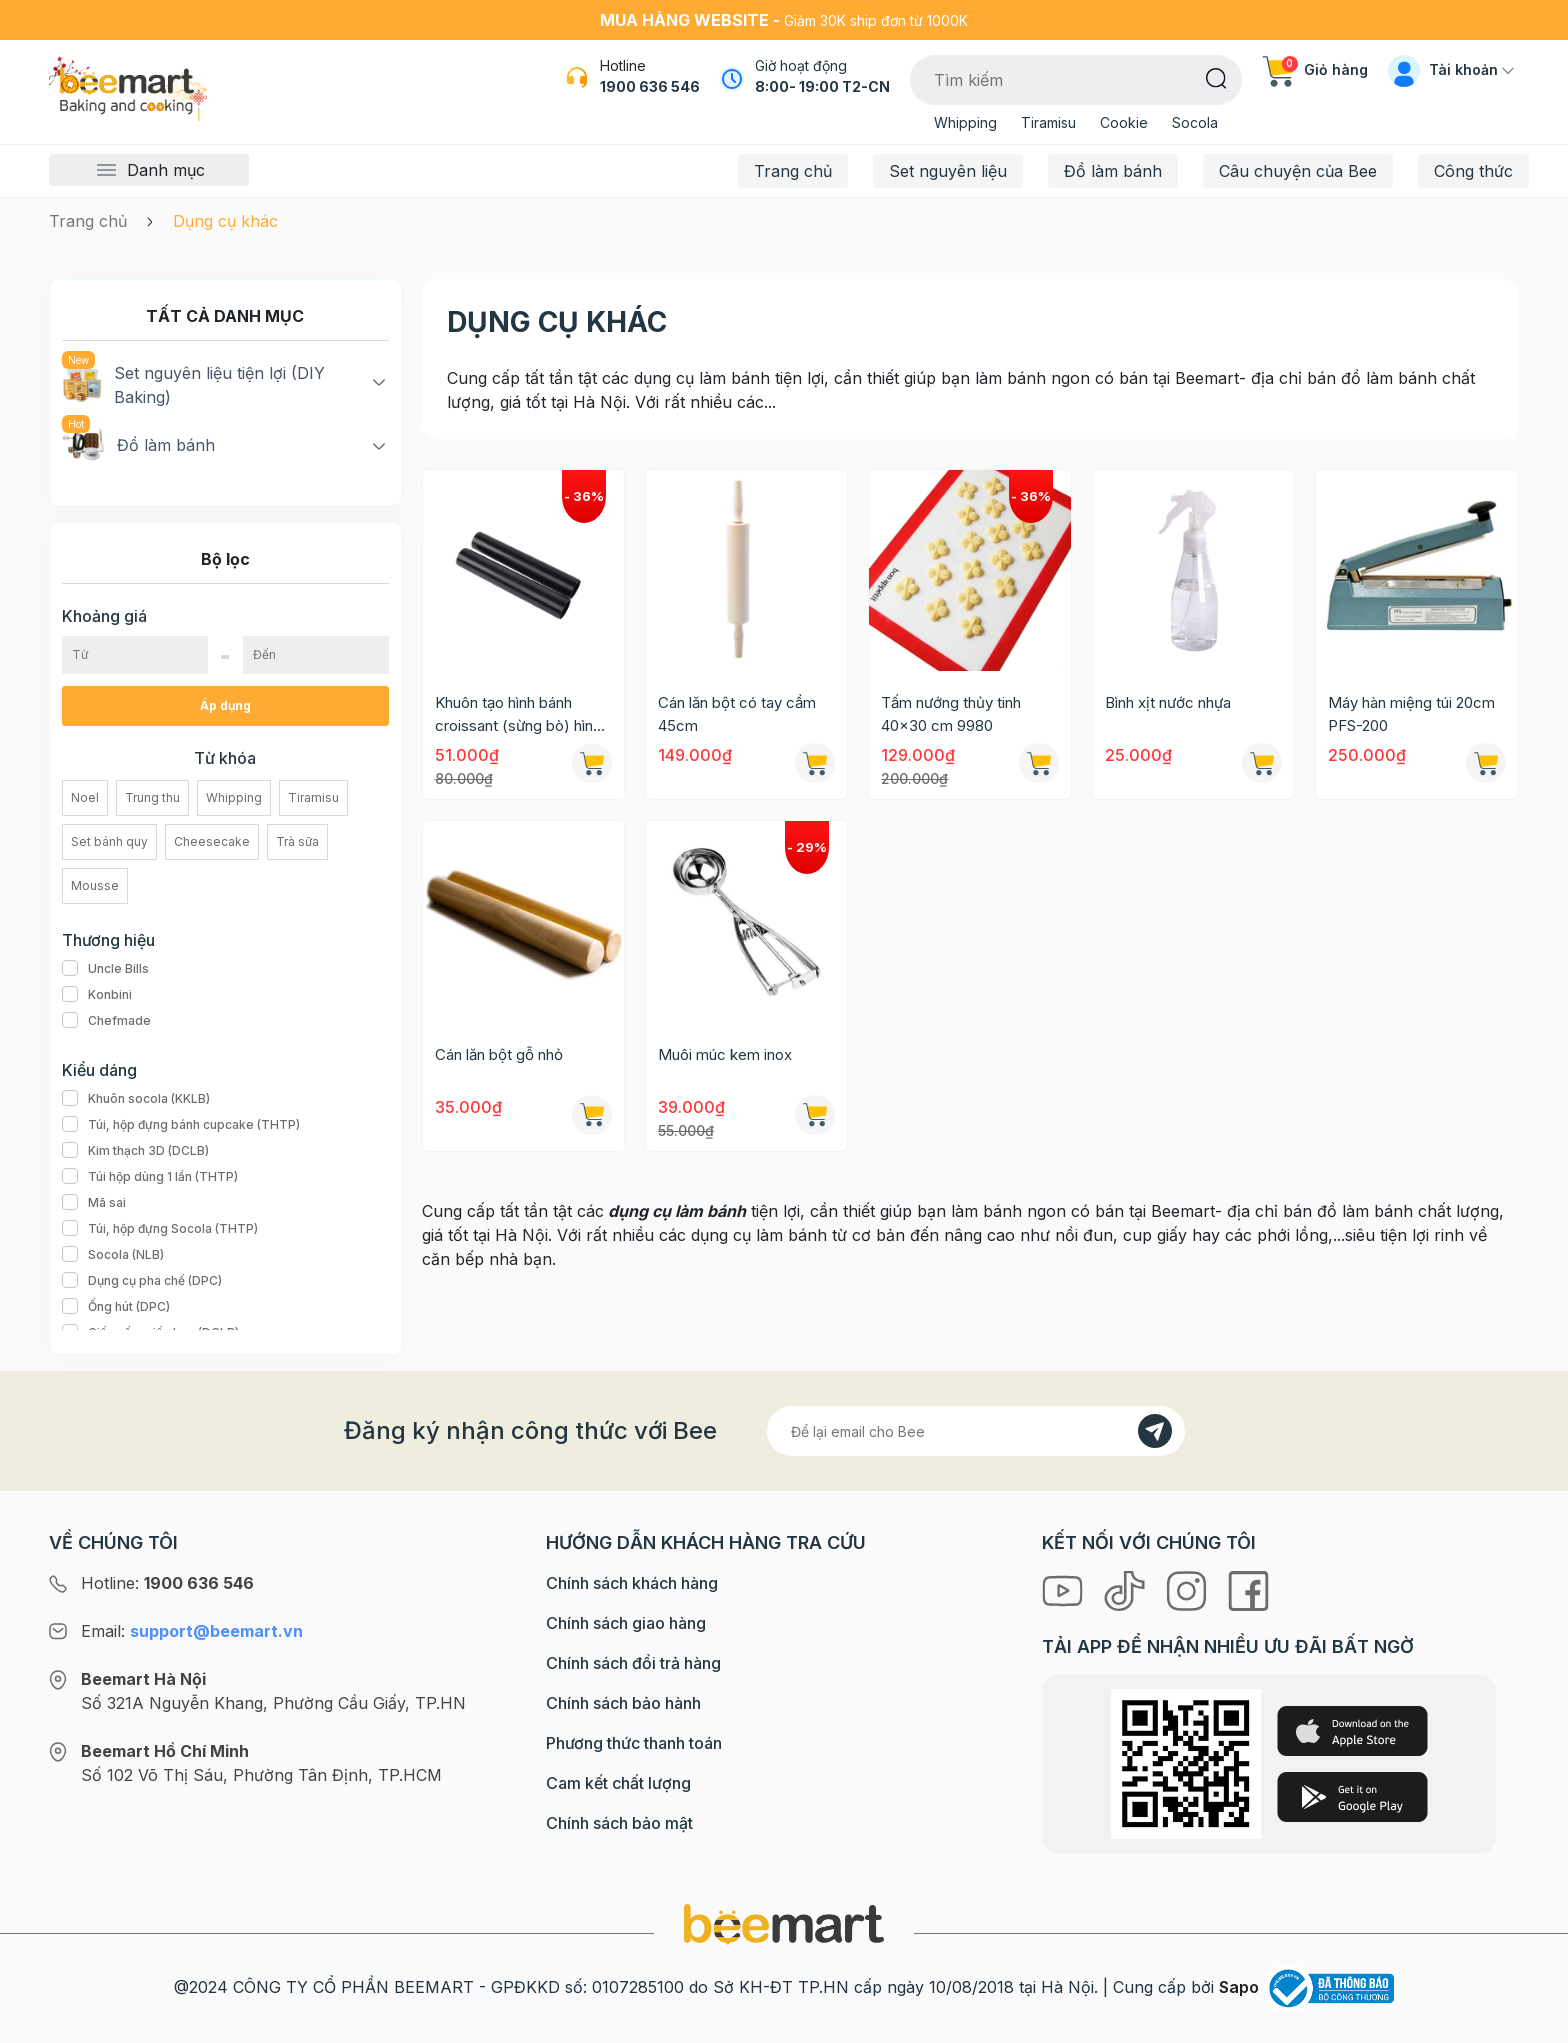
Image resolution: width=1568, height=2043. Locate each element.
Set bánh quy (109, 841)
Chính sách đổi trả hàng (633, 1663)
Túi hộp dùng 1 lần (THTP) (150, 1177)
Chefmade (106, 1021)
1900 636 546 (650, 86)
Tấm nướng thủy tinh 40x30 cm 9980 (951, 714)
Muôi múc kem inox (725, 1054)
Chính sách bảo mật (619, 1823)
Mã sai (94, 1203)
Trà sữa (297, 841)
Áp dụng (225, 705)
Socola (1195, 122)
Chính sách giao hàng (626, 1623)
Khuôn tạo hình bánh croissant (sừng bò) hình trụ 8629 (518, 715)
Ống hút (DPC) (116, 1307)
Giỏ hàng (1315, 69)
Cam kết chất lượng (618, 1783)
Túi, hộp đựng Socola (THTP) (160, 1229)
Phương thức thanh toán (634, 1743)
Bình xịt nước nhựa (1168, 702)
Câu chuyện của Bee (1298, 171)
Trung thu (152, 797)
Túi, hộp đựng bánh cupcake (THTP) (181, 1125)
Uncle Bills (105, 969)
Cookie (1124, 122)
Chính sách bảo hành (623, 1703)
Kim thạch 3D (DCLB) (135, 1151)
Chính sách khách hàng (632, 1583)
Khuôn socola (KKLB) (136, 1099)
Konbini (97, 995)
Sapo (1239, 1987)
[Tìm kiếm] (1216, 77)
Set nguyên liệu (948, 171)
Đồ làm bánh (1113, 171)
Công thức (1473, 171)
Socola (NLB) (113, 1255)
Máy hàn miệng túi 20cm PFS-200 (1411, 714)
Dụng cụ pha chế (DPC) (142, 1281)
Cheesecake (212, 841)
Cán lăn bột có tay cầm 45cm (737, 714)
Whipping (965, 122)
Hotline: (167, 1583)
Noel (85, 797)
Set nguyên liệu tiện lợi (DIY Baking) (193, 384)
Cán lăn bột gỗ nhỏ (499, 1054)
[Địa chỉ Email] (976, 1431)
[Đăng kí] (1155, 1431)
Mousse (95, 885)
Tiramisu (1048, 122)
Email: (192, 1631)
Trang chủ (793, 171)
